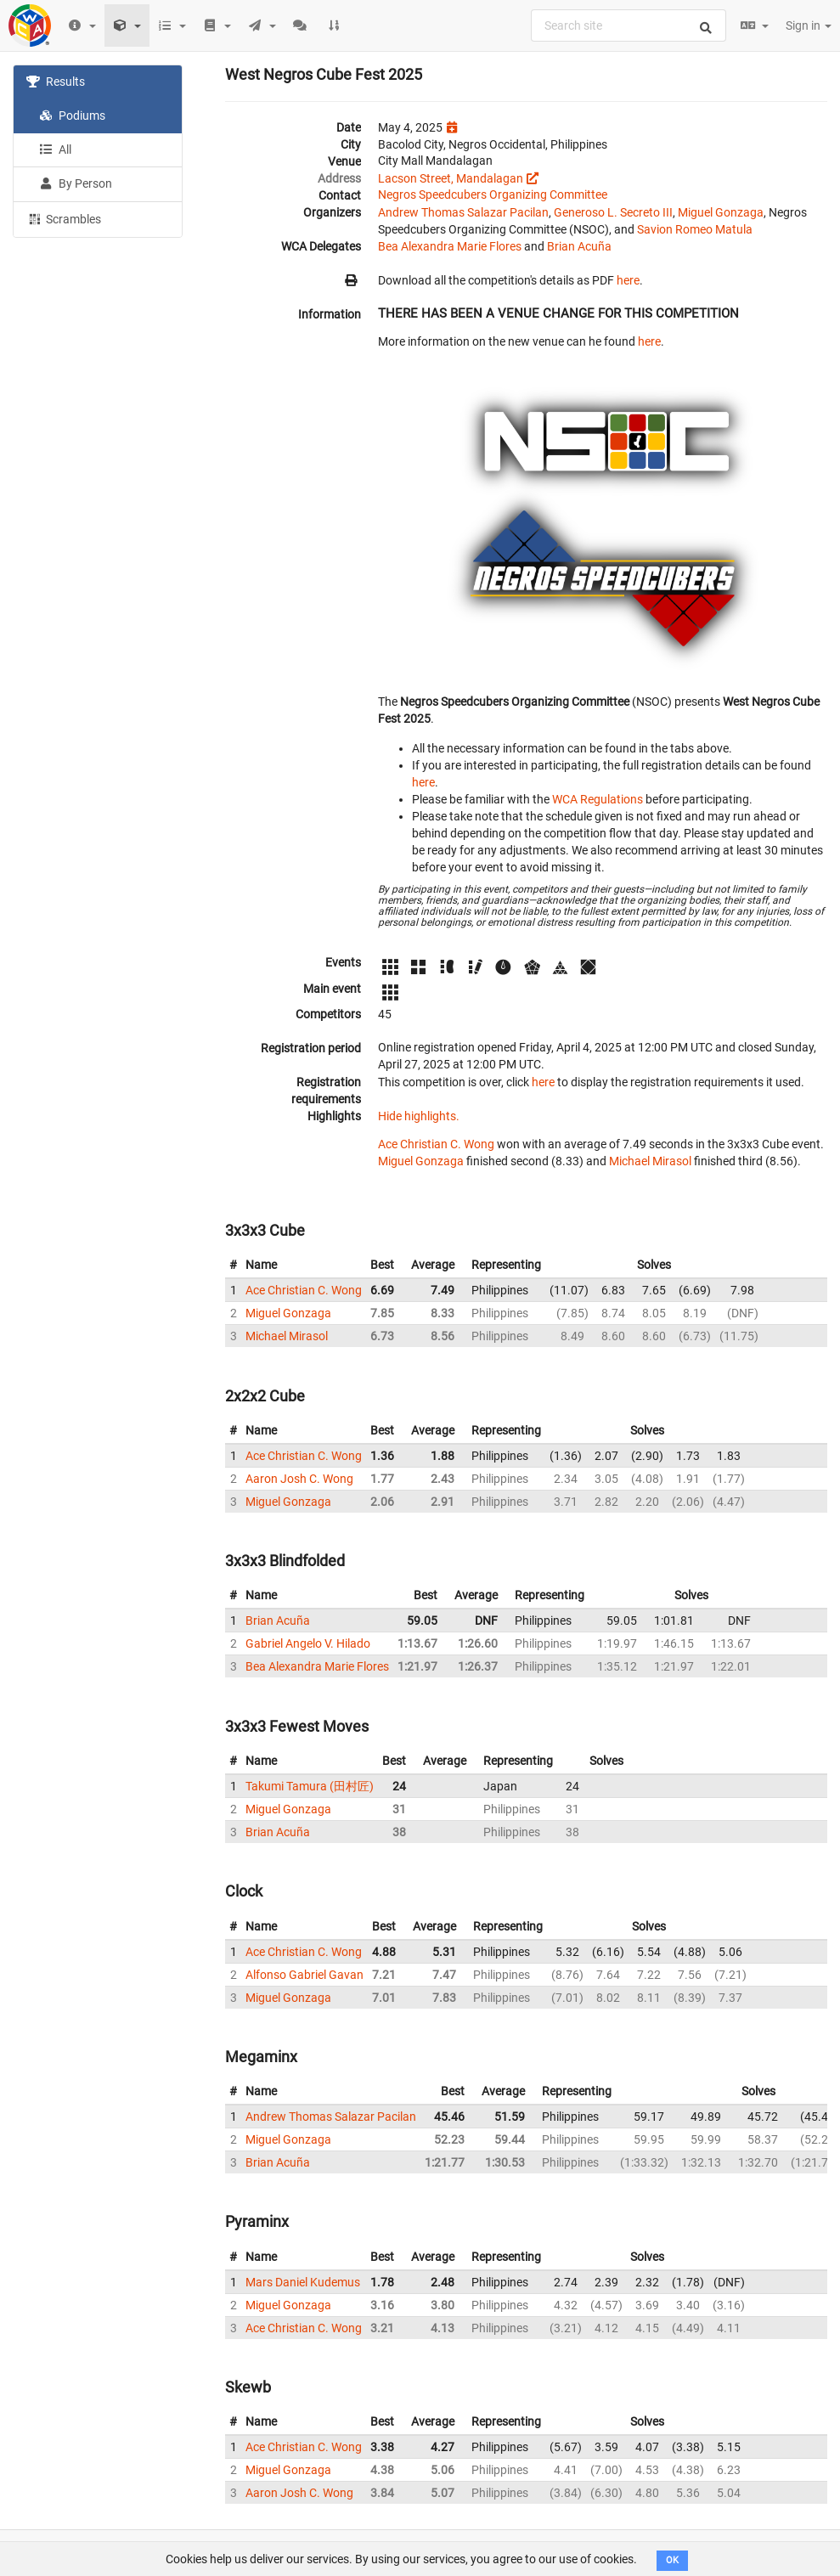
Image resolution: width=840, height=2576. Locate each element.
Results (55, 81)
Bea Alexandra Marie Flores (449, 246)
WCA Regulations (597, 799)
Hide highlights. (418, 1116)
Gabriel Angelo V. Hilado (307, 1643)
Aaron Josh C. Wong (299, 1478)
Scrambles (63, 218)
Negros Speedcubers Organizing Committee (492, 194)
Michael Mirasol (650, 1161)
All (55, 149)
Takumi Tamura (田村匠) (309, 1786)
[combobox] (628, 25)
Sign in (809, 25)
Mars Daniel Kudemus (302, 2282)
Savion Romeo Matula (695, 229)
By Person (75, 183)
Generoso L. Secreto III (613, 212)
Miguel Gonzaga (721, 212)
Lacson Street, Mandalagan (450, 178)
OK (672, 2560)
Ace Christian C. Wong (436, 1144)
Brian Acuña (579, 246)
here (628, 280)
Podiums (72, 115)
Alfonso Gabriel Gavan (304, 1974)
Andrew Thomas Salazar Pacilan (463, 212)
